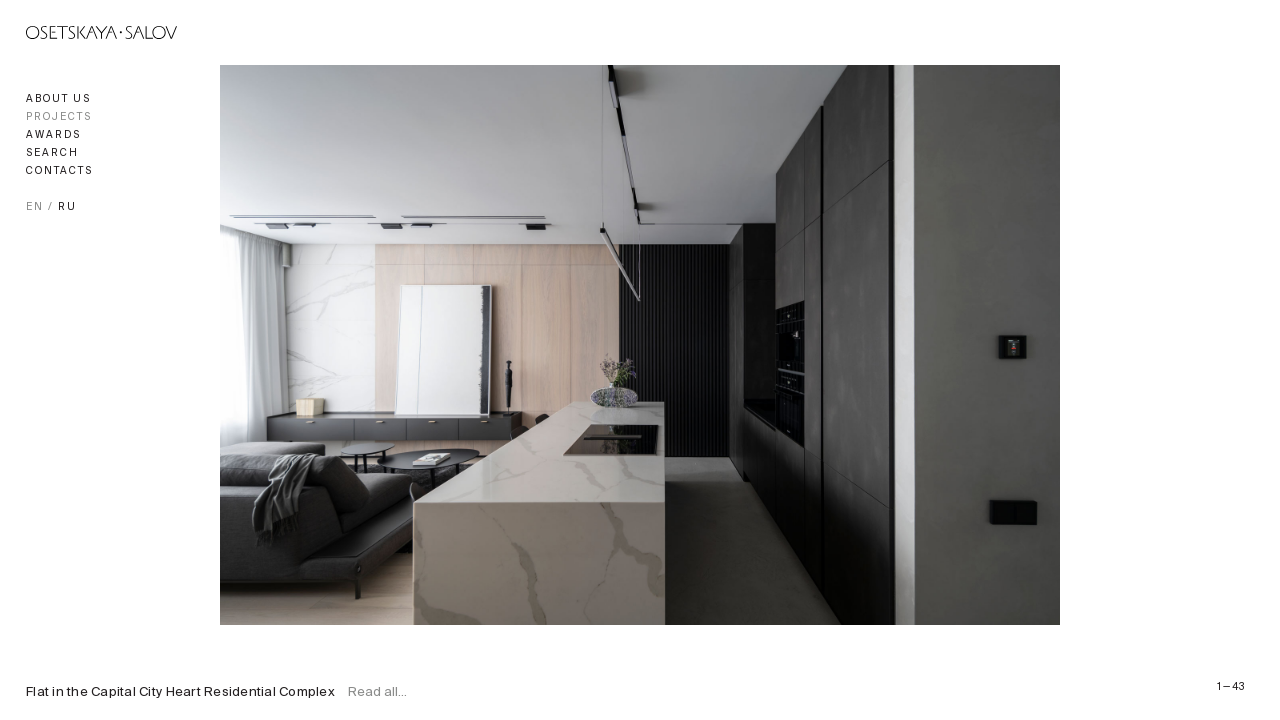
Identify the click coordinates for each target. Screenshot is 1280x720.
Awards (53, 135)
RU (67, 207)
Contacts (59, 171)
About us (58, 99)
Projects (59, 117)
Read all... (377, 693)
